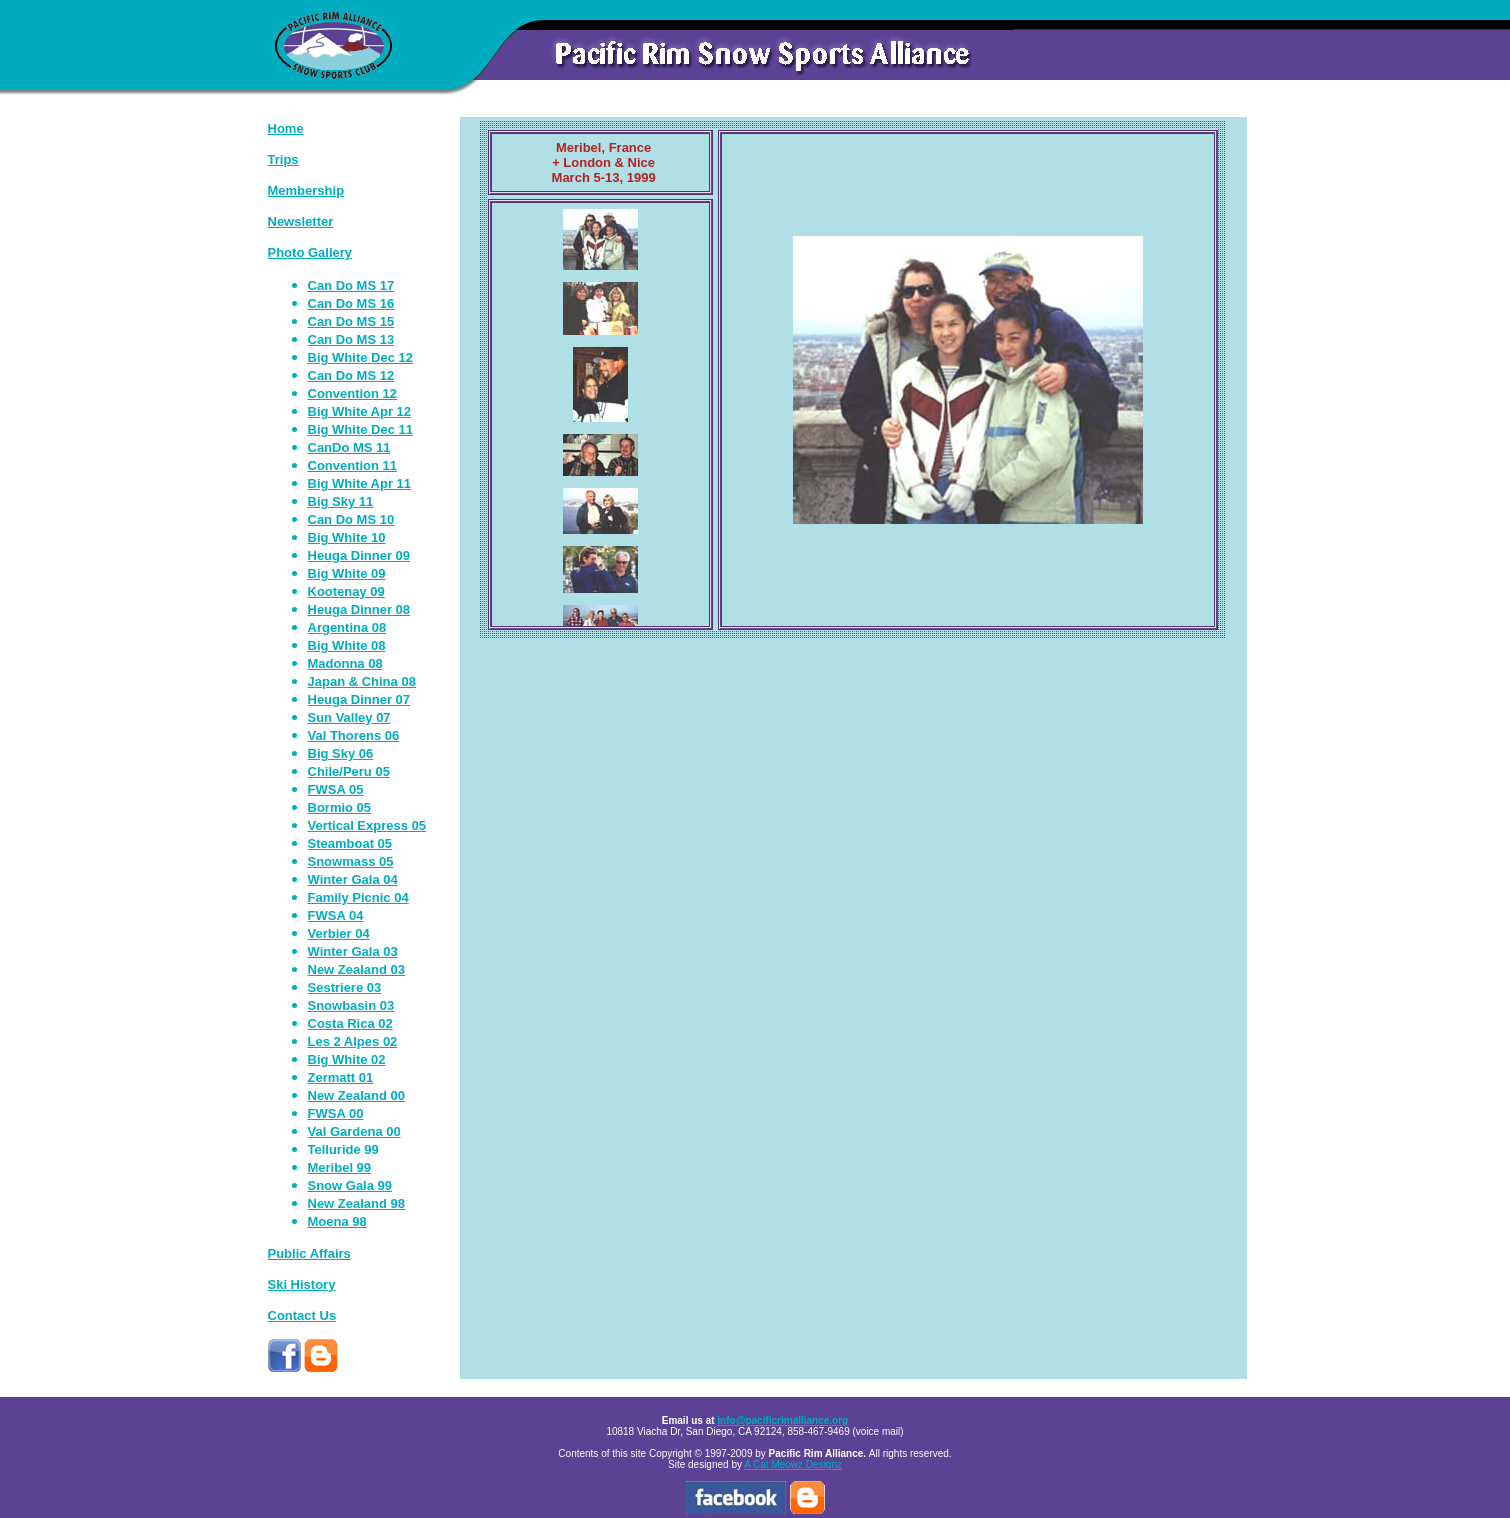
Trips (283, 159)
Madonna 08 (345, 663)
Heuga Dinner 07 (359, 699)
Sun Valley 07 (349, 717)
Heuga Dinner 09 (359, 555)
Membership (306, 190)
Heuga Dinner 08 (359, 609)
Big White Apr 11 (360, 483)
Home (286, 128)
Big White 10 (347, 537)
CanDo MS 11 (349, 447)
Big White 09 (347, 573)
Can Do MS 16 (351, 303)
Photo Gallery (310, 252)
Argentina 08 (347, 627)
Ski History (302, 1284)
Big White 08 (347, 645)
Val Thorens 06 (354, 735)
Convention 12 (353, 393)
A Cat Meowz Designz (793, 1464)
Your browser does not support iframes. (600, 414)
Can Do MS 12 (351, 375)
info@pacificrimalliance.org (782, 1420)
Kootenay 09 (346, 591)
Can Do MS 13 (351, 339)
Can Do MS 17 (351, 285)
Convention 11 (353, 465)
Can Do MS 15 (351, 321)
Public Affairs (309, 1253)
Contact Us (302, 1315)
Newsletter (301, 221)
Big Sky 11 (341, 501)
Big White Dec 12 (360, 357)
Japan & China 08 (362, 681)
